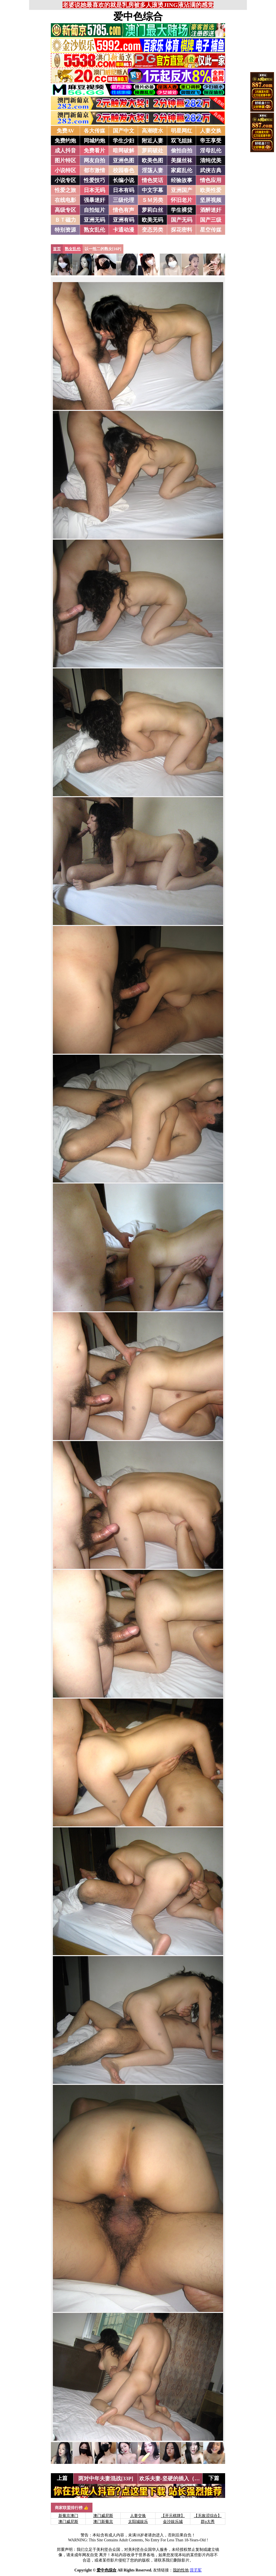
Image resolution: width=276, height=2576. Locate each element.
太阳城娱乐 (138, 2521)
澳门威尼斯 (103, 2515)
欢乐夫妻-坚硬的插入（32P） (173, 2479)
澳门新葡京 (103, 2521)
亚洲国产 (181, 190)
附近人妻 (152, 141)
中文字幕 (152, 190)
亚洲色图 (123, 160)
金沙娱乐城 (173, 2521)
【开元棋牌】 (173, 2515)
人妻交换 (210, 131)
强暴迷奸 (94, 200)
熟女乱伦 (94, 230)
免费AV (65, 131)
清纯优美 (210, 160)
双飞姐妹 (181, 141)
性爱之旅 (65, 190)
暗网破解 (123, 151)
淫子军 (196, 2570)
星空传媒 (210, 230)
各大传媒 (94, 131)
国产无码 (181, 220)
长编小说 (123, 180)
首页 (57, 249)
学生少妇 (123, 141)
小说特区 (65, 170)
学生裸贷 (181, 210)
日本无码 (94, 190)
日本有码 (123, 190)
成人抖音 (65, 151)
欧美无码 (152, 220)
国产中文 (123, 131)
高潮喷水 (152, 131)
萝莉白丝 (152, 210)
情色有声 (123, 210)
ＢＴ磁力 (65, 220)
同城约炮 (94, 141)
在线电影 (65, 200)
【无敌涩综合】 (208, 2515)
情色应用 (210, 180)
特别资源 (65, 230)
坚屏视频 (210, 200)
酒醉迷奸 (210, 210)
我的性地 (181, 2570)
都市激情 (94, 170)
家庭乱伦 (181, 170)
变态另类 (152, 230)
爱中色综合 (138, 16)
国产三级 (210, 220)
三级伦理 (123, 200)
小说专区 (65, 180)
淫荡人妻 (152, 170)
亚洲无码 (94, 220)
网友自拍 (94, 160)
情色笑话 (152, 180)
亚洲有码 (123, 220)
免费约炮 (65, 141)
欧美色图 (152, 160)
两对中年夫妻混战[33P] (105, 2479)
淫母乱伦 (210, 151)
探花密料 (181, 230)
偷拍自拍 (181, 151)
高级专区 (65, 210)
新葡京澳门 (68, 2515)
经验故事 (181, 180)
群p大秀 (208, 2521)
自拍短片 (94, 210)
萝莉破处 (152, 151)
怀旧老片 (181, 200)
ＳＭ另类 (152, 200)
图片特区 (65, 160)
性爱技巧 (94, 180)
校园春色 (123, 170)
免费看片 (94, 151)
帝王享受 (210, 141)
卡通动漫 (123, 230)
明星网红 (181, 131)
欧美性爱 (210, 190)
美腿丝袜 (181, 160)
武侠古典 (210, 170)
